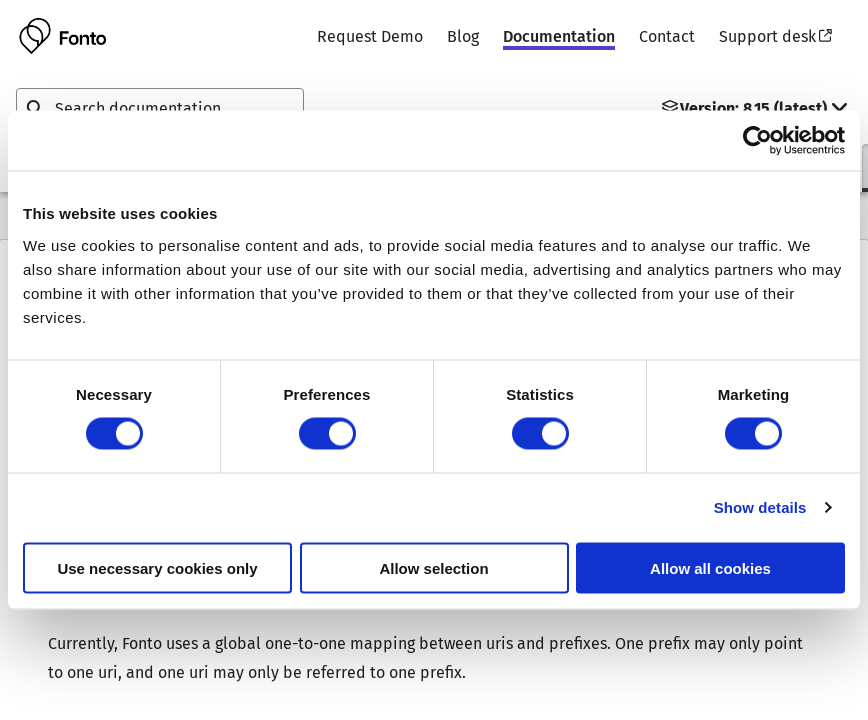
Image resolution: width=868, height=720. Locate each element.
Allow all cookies (710, 567)
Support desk (775, 36)
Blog (463, 36)
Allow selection (433, 567)
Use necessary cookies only (157, 567)
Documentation (559, 36)
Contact (667, 36)
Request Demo (370, 36)
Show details (760, 507)
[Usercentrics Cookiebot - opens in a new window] (757, 141)
